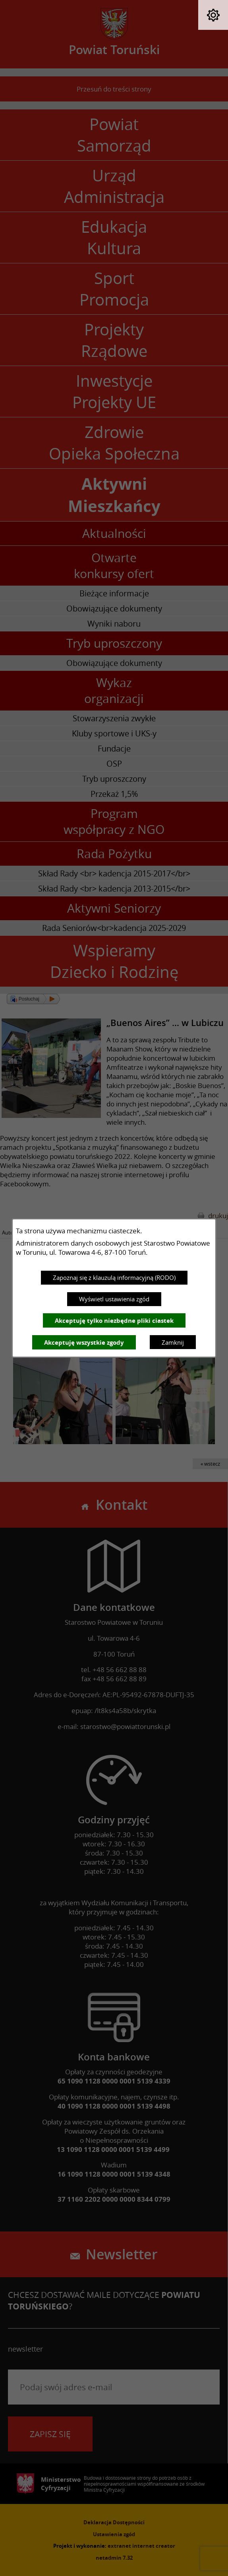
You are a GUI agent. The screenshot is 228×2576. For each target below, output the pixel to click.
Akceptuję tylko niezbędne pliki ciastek (114, 1320)
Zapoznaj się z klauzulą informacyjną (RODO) (114, 1277)
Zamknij (173, 1342)
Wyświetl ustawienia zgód (114, 1299)
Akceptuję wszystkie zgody (84, 1342)
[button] (213, 15)
